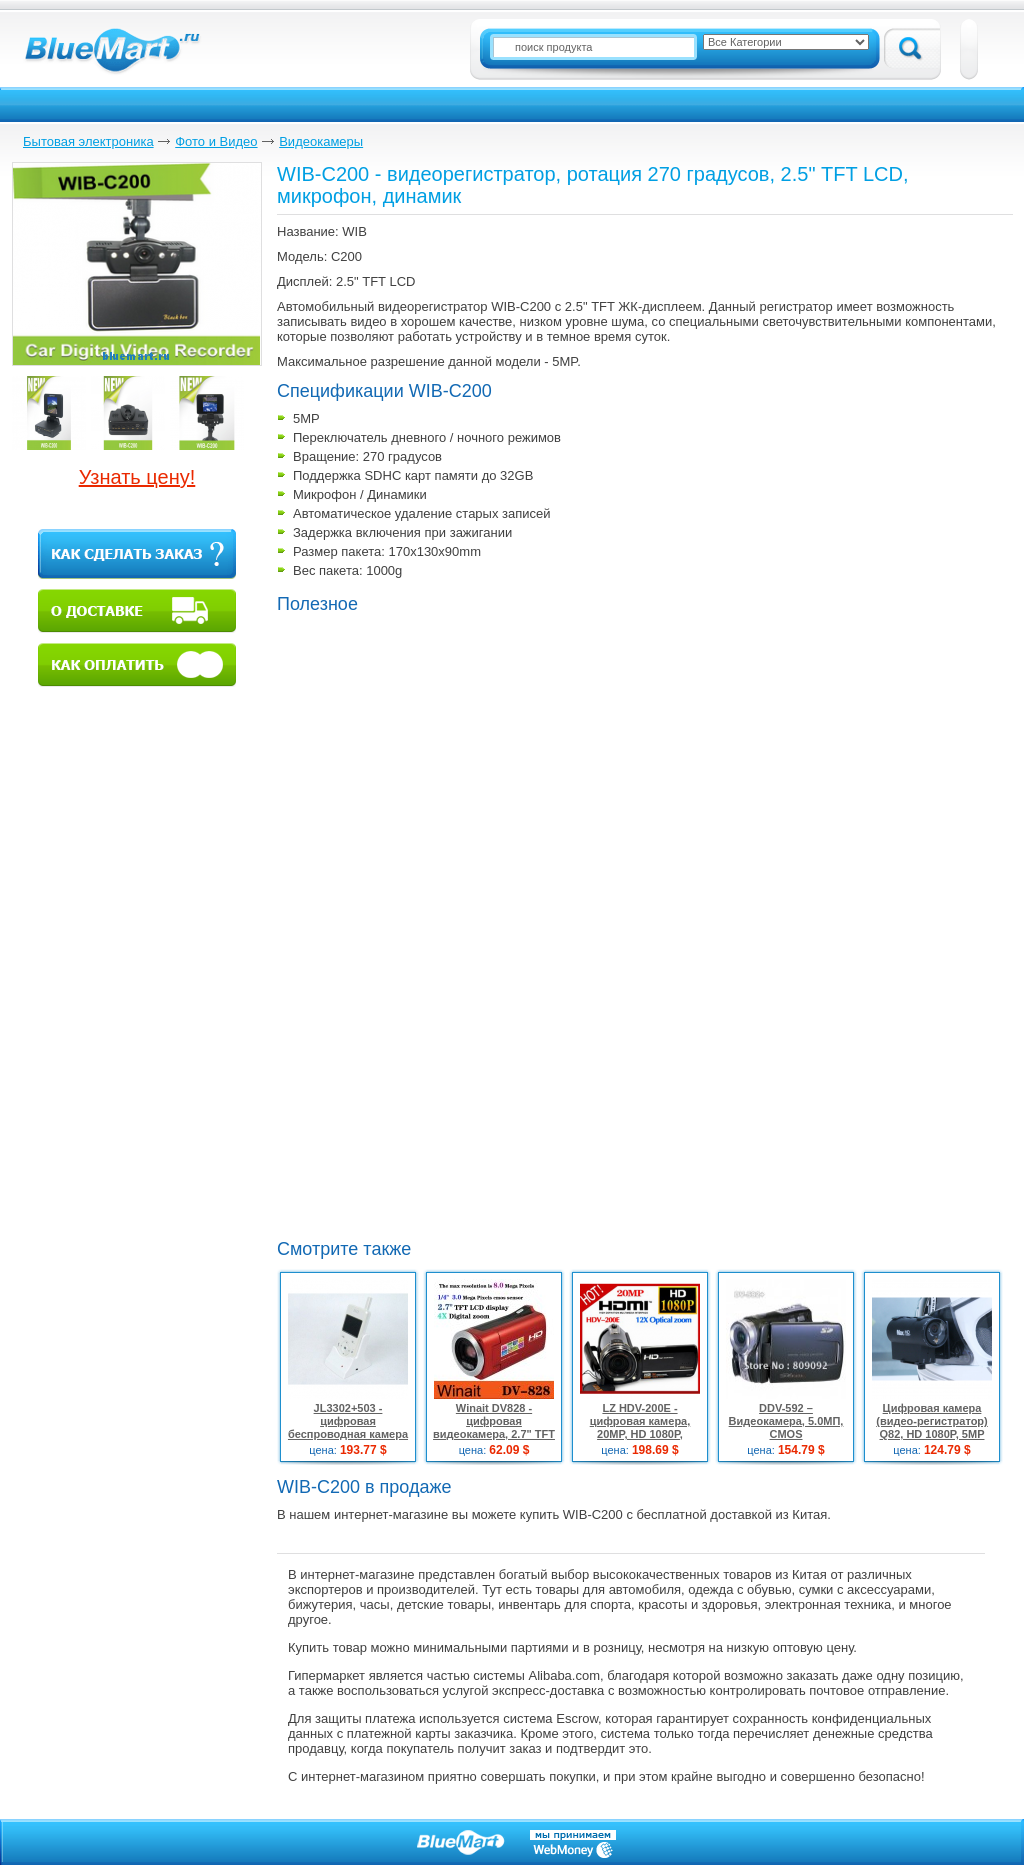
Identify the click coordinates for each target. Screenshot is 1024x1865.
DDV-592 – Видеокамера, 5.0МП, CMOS (786, 1421)
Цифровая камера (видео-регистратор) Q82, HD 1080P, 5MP (932, 1421)
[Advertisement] (445, 1084)
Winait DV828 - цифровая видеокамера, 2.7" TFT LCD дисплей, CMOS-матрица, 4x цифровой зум (494, 1440)
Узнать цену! (137, 477)
